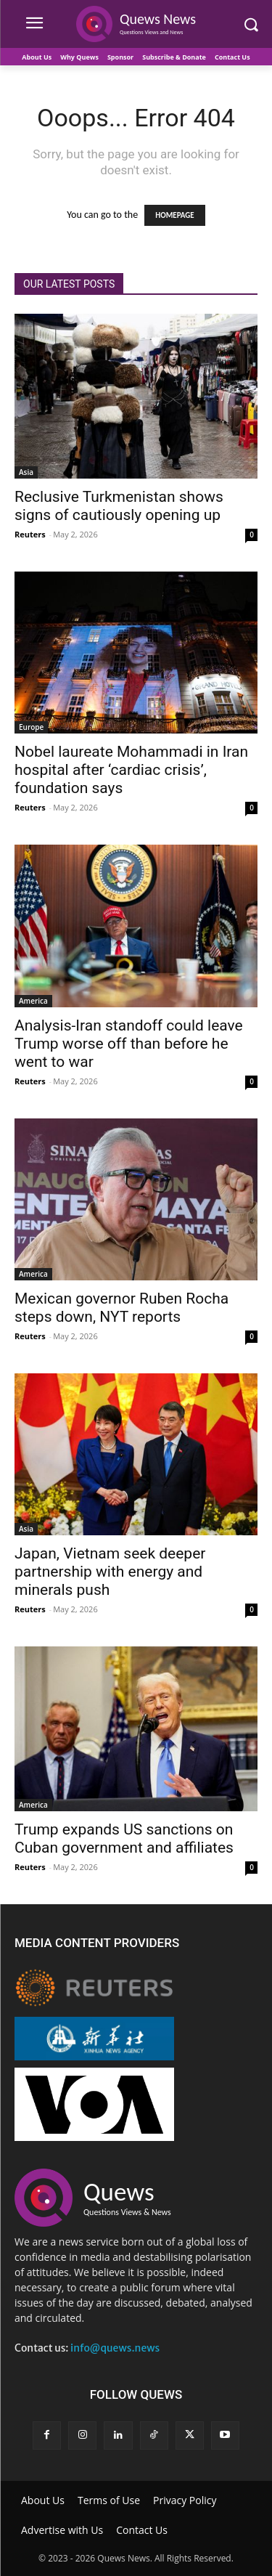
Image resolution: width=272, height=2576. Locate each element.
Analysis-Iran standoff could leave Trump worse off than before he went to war (129, 1043)
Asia (26, 472)
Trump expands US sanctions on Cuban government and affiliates (124, 1838)
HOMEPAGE (174, 215)
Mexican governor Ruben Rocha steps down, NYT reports (121, 1307)
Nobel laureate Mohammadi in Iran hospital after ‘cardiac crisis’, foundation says (131, 770)
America (33, 1001)
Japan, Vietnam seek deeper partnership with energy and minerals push (110, 1571)
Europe (31, 727)
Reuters (30, 534)
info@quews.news (115, 2347)
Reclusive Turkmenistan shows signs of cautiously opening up (119, 506)
